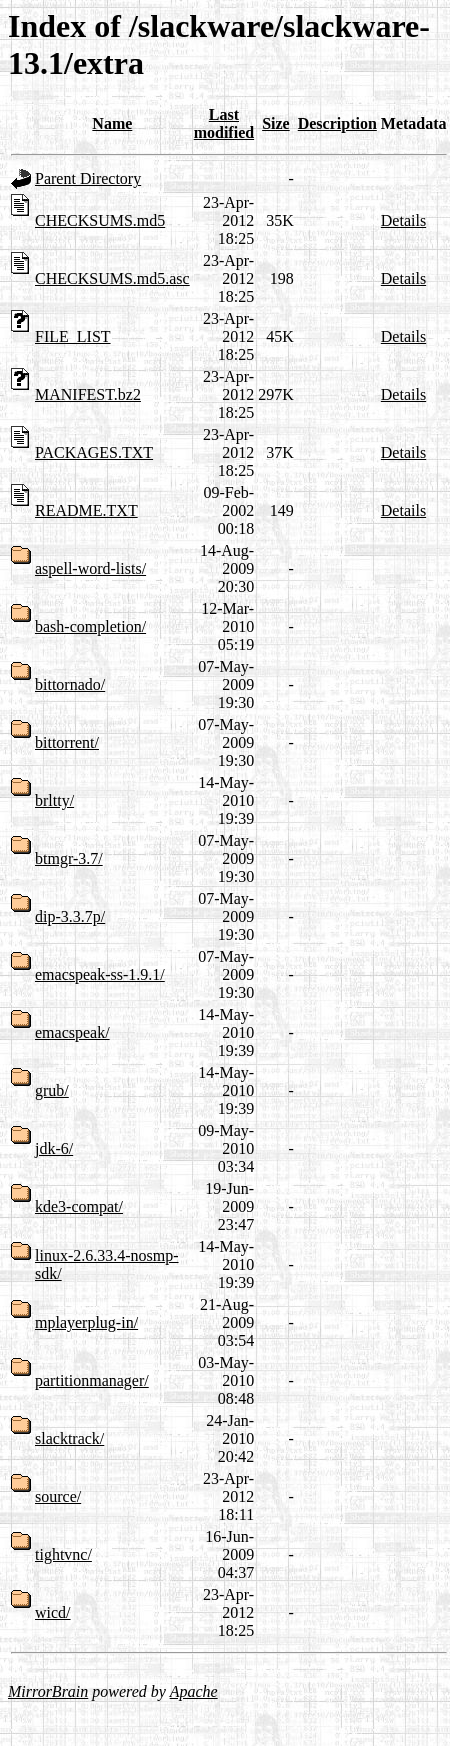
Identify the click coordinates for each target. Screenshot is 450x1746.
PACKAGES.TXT (94, 452)
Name (112, 123)
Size (276, 123)
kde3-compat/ (79, 1206)
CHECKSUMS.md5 (100, 220)
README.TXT (86, 510)
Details (403, 220)
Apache (194, 1691)
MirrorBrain (48, 1691)
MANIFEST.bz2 (88, 394)
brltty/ (54, 800)
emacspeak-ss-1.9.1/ (100, 974)
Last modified (224, 123)
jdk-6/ (54, 1148)
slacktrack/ (69, 1438)
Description (337, 123)
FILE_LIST (73, 336)
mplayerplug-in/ (86, 1322)
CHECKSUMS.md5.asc (112, 278)
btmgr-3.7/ (69, 858)
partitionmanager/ (92, 1380)
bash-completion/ (90, 626)
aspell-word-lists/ (90, 568)
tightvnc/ (63, 1554)
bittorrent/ (67, 742)
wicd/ (53, 1612)
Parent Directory (88, 178)
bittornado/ (70, 684)
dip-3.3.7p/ (70, 916)
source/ (58, 1496)
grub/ (52, 1090)
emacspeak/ (72, 1032)
